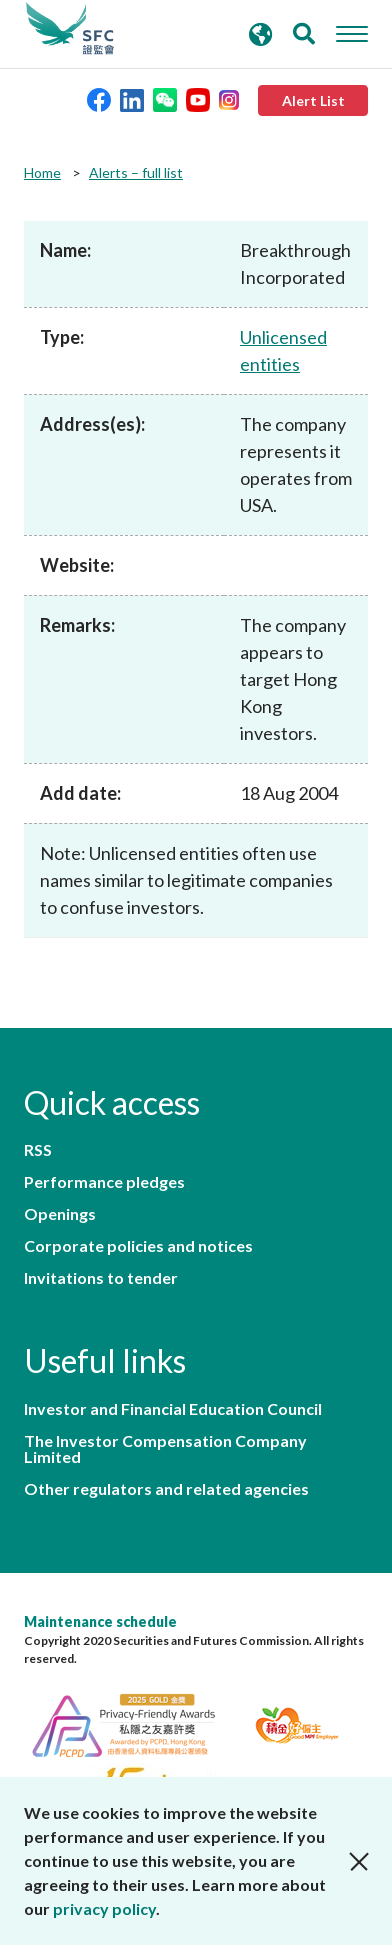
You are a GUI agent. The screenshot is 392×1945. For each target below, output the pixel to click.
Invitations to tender (101, 1278)
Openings (60, 1214)
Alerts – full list (136, 172)
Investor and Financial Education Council (173, 1409)
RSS (38, 1150)
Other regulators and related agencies (166, 1489)
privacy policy (104, 1908)
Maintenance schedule (100, 1621)
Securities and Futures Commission (70, 29)
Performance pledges (104, 1182)
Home (42, 172)
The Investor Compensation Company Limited (165, 1449)
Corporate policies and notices (138, 1246)
